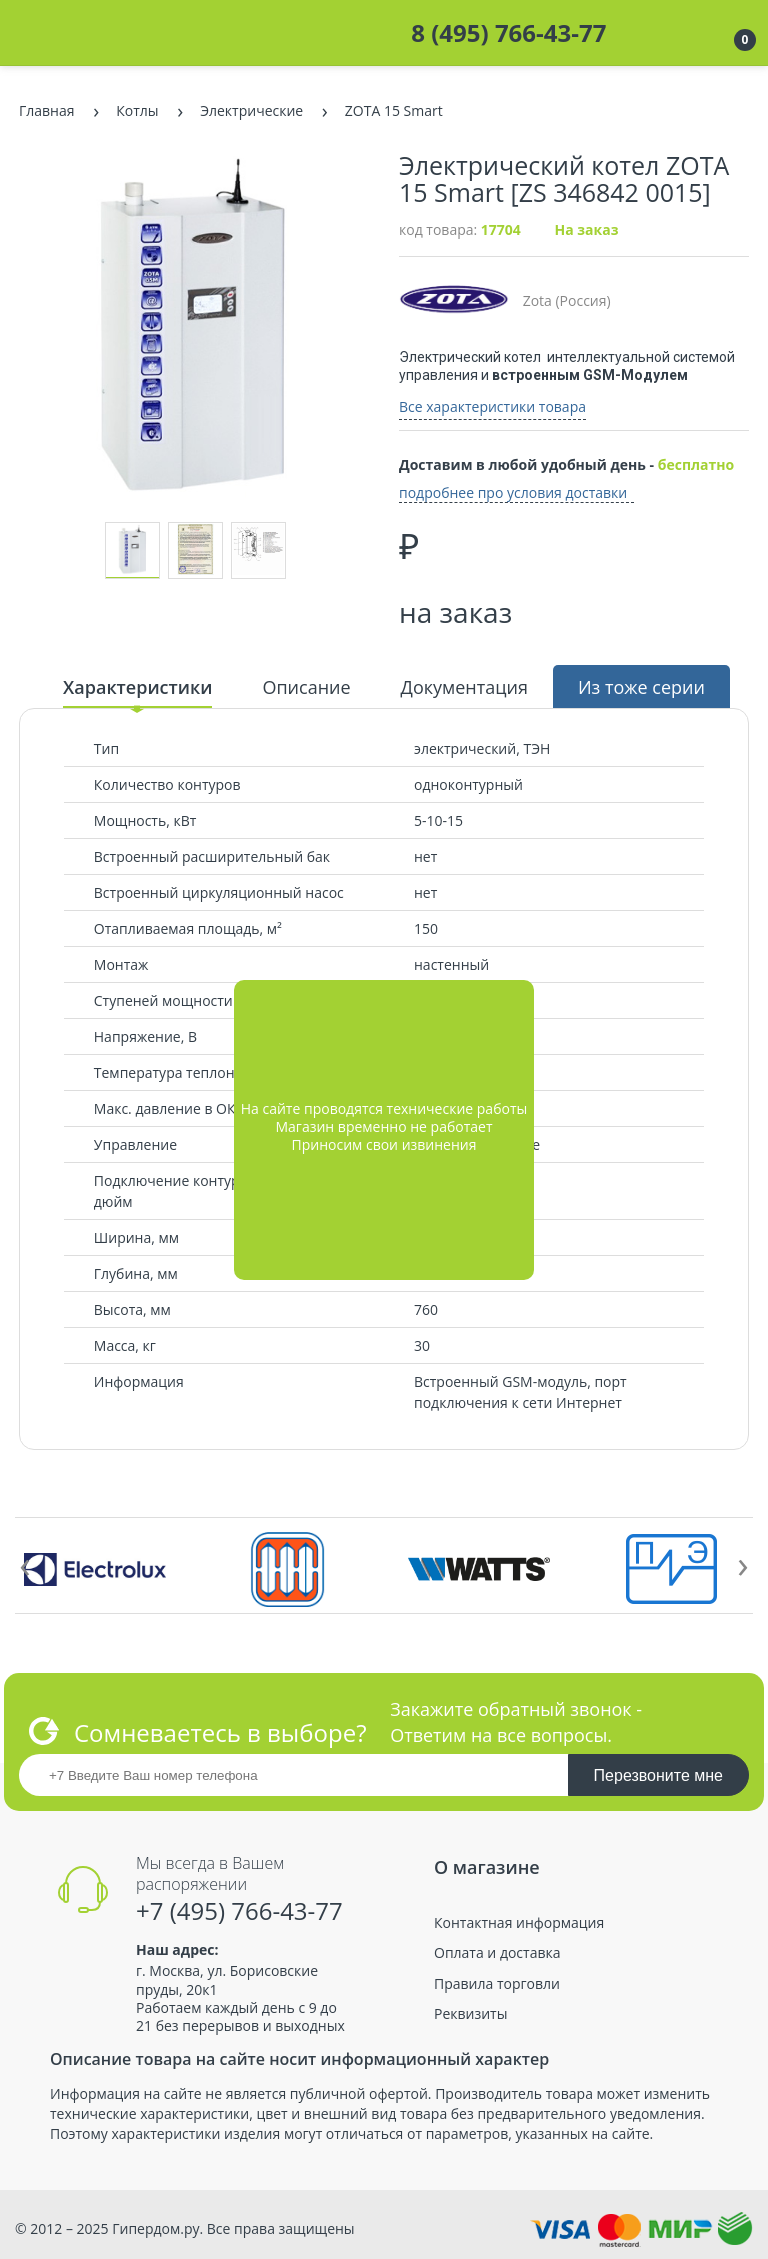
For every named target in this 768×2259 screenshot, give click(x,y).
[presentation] (25, 1563)
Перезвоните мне (658, 1775)
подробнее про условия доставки (513, 493)
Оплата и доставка (497, 1953)
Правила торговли (497, 1984)
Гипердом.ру (155, 2228)
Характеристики (137, 687)
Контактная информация (519, 1923)
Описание (306, 687)
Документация (464, 687)
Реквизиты (470, 2014)
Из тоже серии (641, 687)
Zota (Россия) (505, 300)
